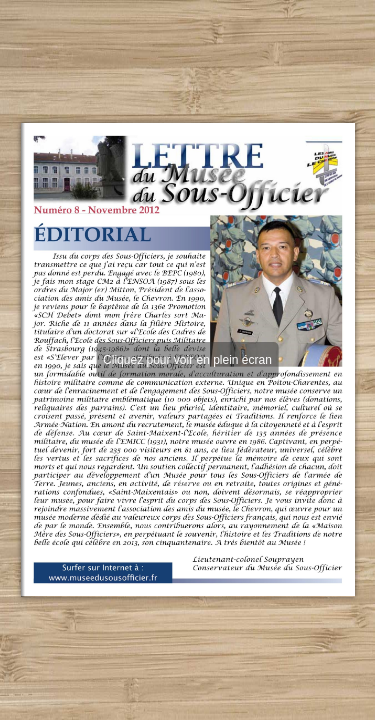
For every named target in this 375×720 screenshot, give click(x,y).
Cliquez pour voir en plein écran (187, 360)
